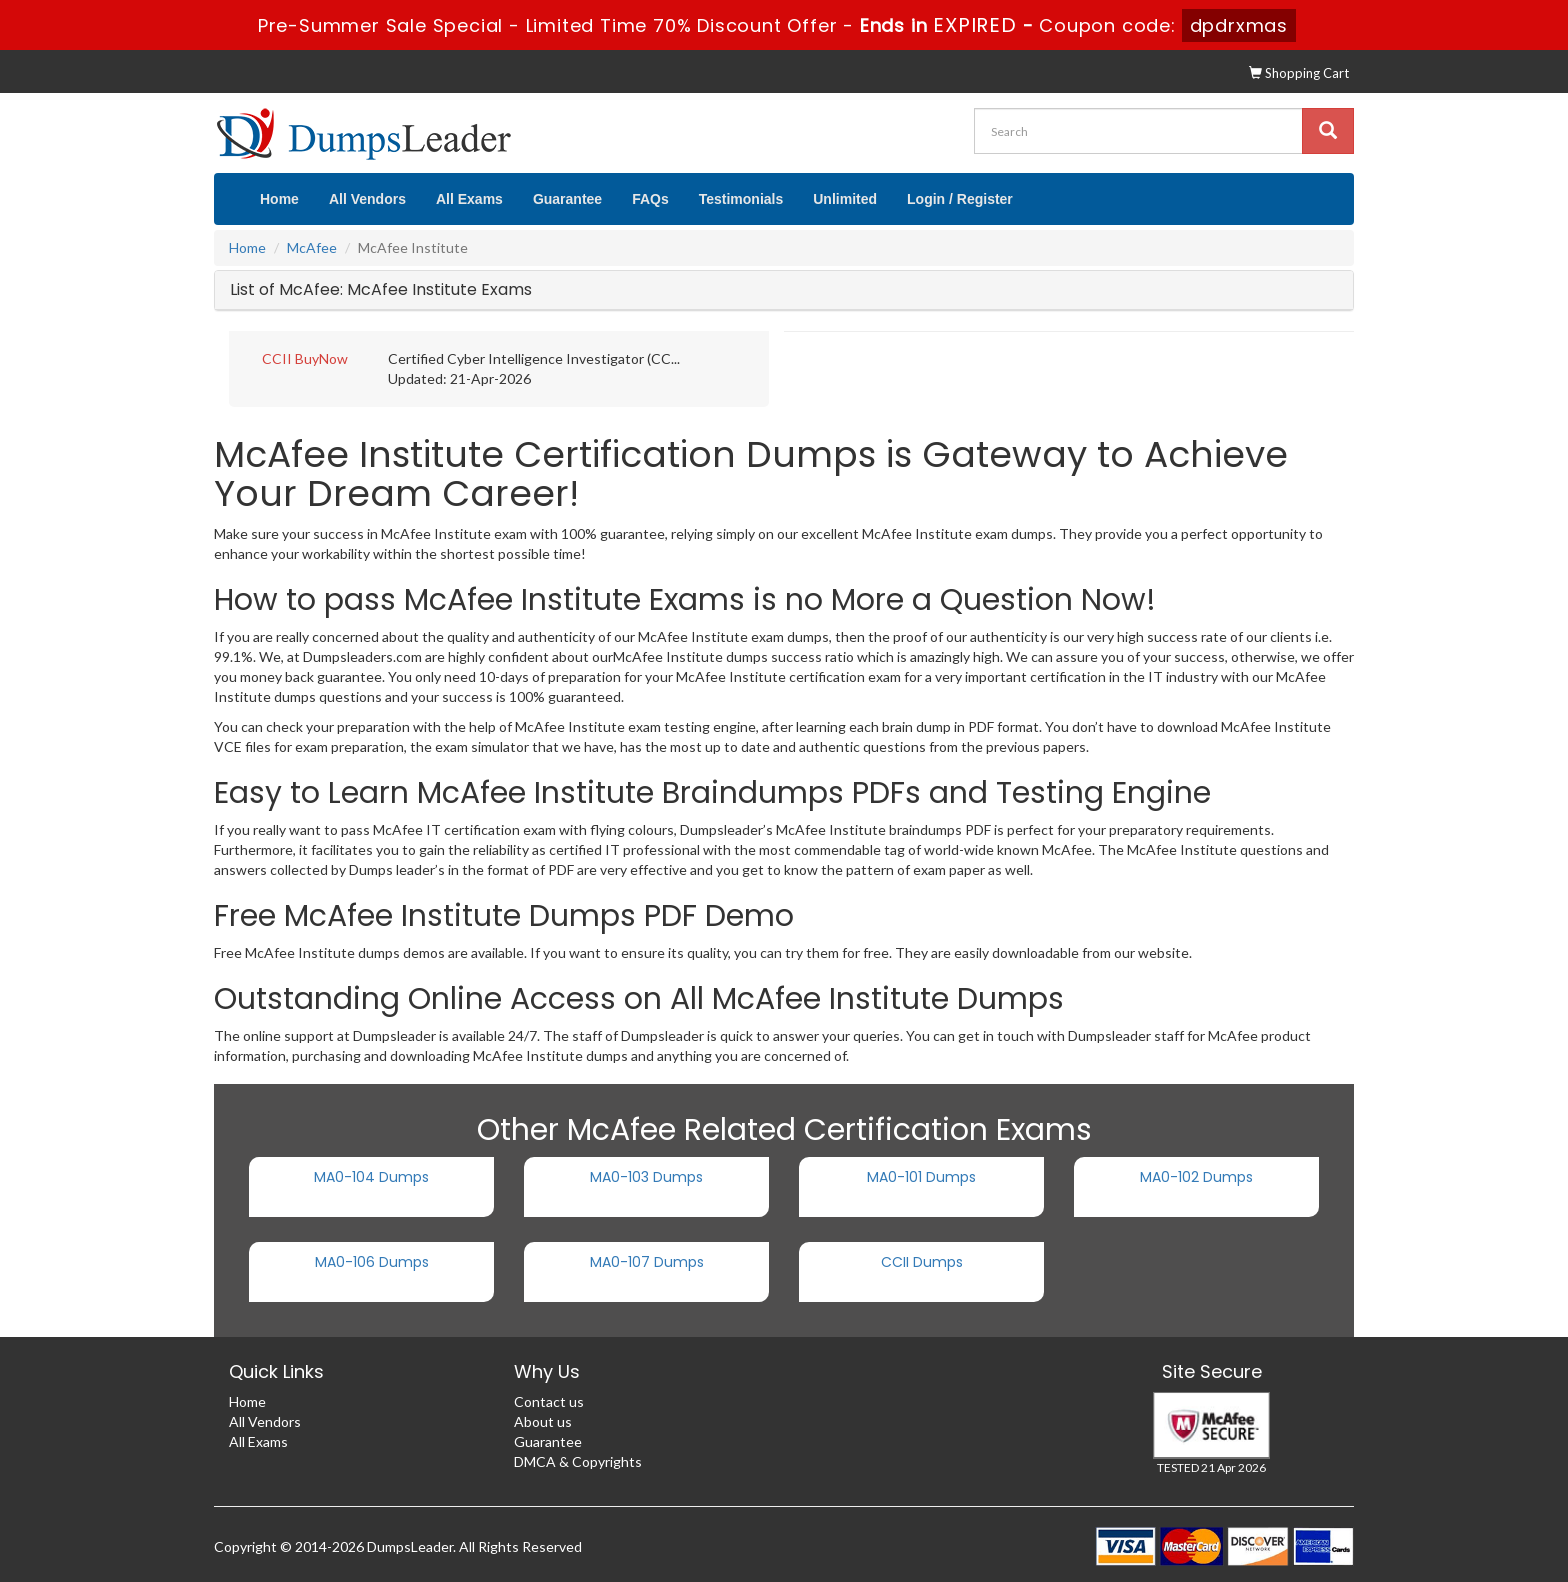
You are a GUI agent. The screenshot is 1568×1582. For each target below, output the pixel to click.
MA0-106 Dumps (372, 1262)
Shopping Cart (1299, 73)
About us (543, 1421)
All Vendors (367, 199)
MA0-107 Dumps (647, 1262)
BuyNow (321, 358)
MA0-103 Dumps (646, 1177)
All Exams (469, 199)
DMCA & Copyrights (578, 1461)
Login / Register (960, 199)
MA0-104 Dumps (371, 1177)
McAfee (312, 247)
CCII (277, 358)
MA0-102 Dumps (1196, 1177)
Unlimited (845, 199)
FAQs (650, 199)
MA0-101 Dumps (921, 1177)
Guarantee (567, 199)
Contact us (549, 1401)
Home (279, 199)
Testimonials (741, 199)
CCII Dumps (922, 1262)
